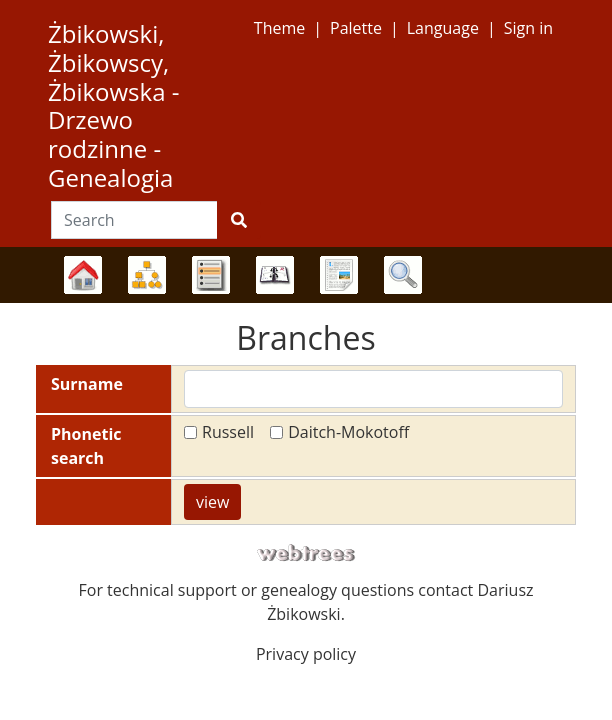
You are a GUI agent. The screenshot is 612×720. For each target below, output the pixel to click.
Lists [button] (211, 275)
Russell (228, 432)
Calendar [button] (275, 275)
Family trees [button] (83, 275)
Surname (87, 384)
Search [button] (403, 275)
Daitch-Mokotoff (348, 432)
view (212, 502)
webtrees (306, 553)
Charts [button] (147, 275)
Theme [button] (279, 28)
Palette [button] (356, 28)
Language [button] (443, 28)
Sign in (528, 28)
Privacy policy (306, 654)
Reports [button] (339, 275)
